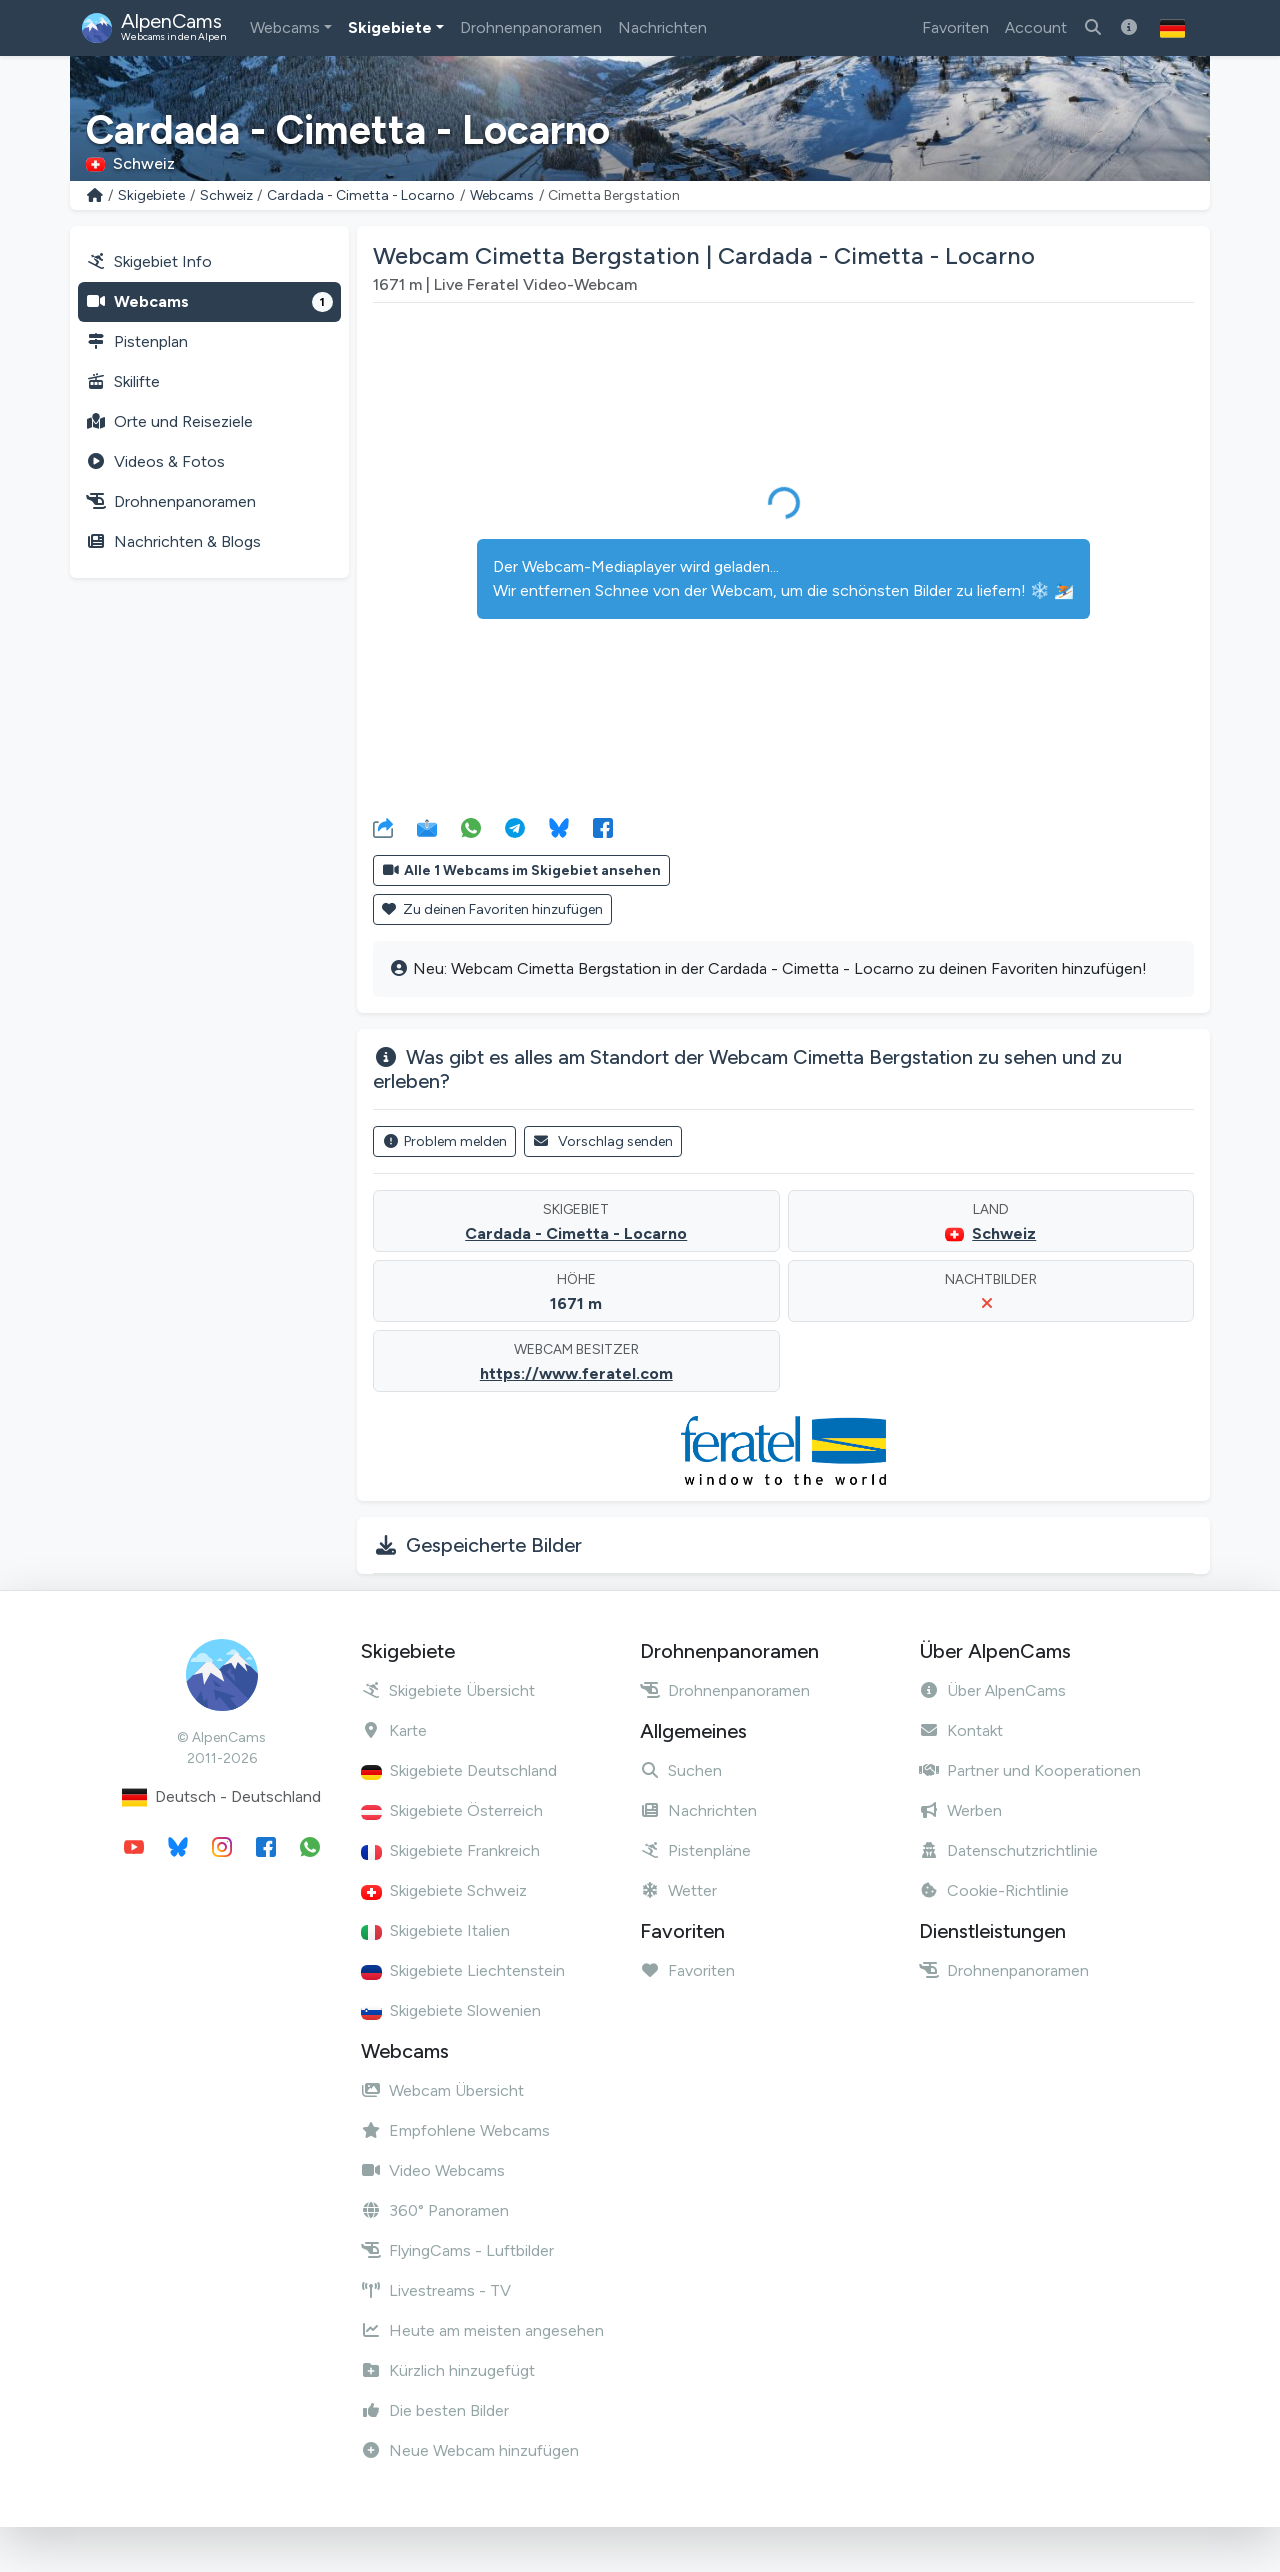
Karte (394, 1730)
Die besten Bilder (435, 2410)
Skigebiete (390, 27)
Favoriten (955, 27)
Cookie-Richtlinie (994, 1890)
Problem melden (444, 1141)
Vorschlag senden (603, 1141)
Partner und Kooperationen (1030, 1770)
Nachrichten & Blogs (173, 541)
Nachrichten (662, 27)
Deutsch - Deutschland (221, 1797)
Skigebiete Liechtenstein (463, 1970)
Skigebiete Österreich (452, 1810)
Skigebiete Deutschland (459, 1770)
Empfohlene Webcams (455, 2130)
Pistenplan (137, 341)
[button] (1172, 28)
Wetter (678, 1890)
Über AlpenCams (992, 1690)
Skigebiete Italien (435, 1930)
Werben (960, 1810)
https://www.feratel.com (576, 1373)
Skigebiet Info (149, 261)
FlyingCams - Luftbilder (457, 2250)
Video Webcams (433, 2170)
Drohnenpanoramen (531, 27)
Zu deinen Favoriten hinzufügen (492, 909)
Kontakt (961, 1730)
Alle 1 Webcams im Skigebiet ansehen (521, 870)
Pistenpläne (695, 1850)
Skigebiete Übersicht (448, 1690)
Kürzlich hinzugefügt (448, 2370)
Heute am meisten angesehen (482, 2330)
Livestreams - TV (436, 2290)
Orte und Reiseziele (169, 421)
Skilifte (123, 381)
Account (1036, 27)
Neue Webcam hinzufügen (470, 2450)
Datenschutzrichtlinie (1008, 1850)
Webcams (285, 27)
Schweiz (226, 195)
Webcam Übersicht (442, 2090)
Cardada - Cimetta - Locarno (361, 195)
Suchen (681, 1770)
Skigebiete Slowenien (451, 2010)
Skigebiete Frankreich (450, 1850)
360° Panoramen (435, 2210)
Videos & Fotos (155, 461)
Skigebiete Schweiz (444, 1890)
